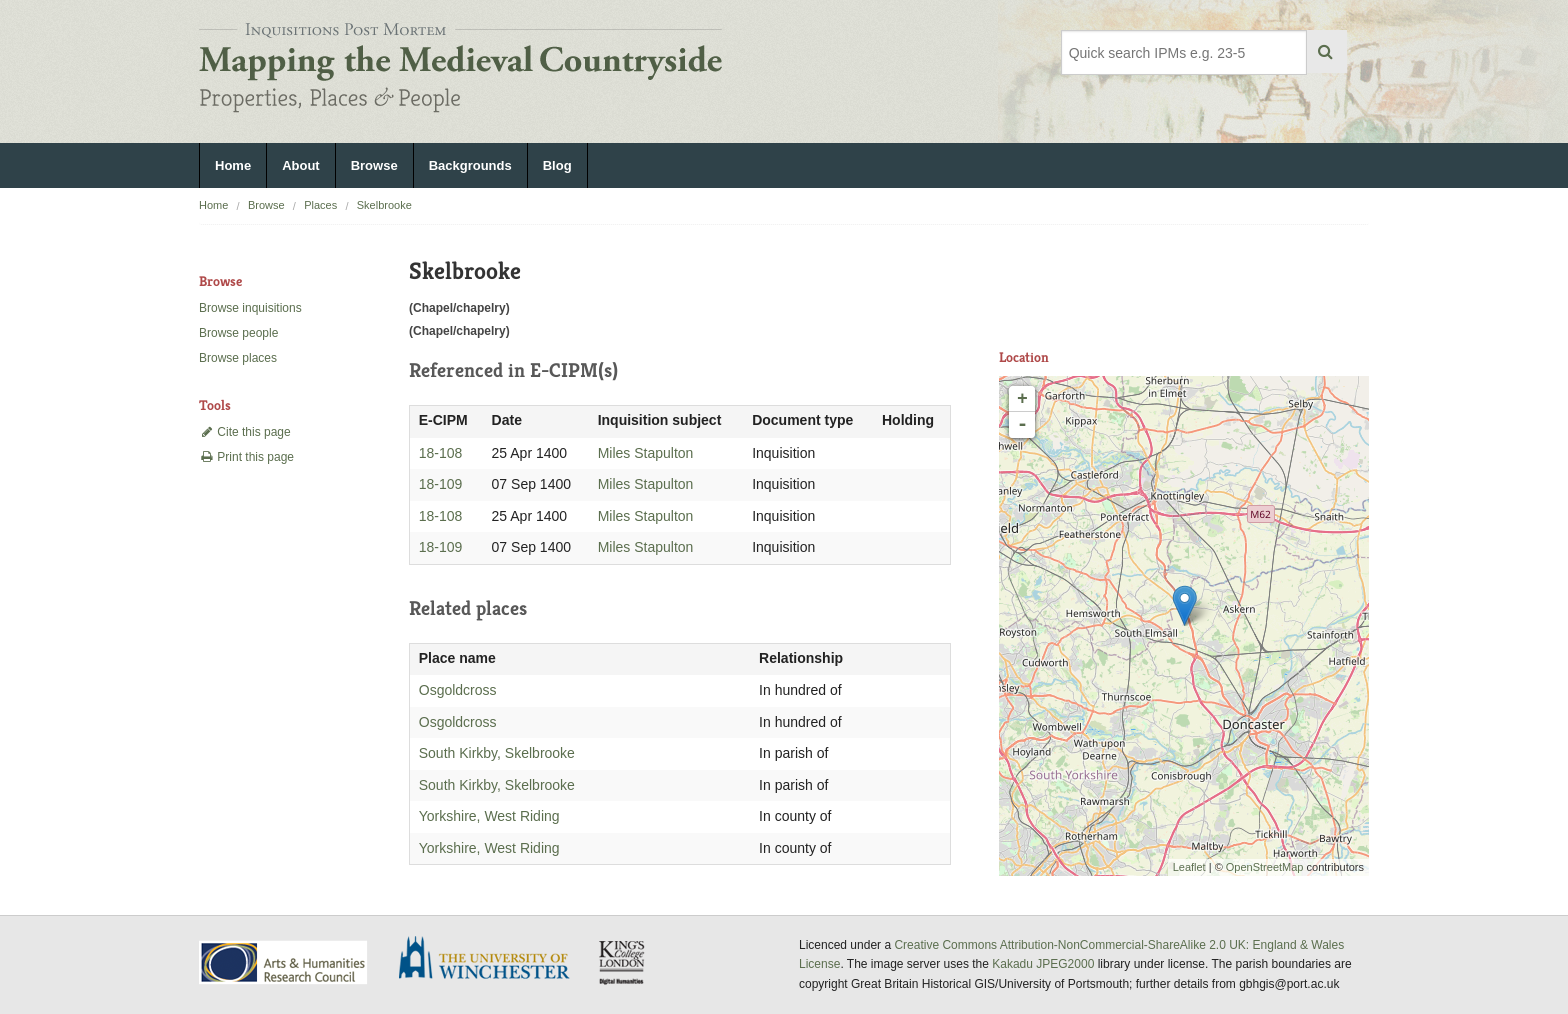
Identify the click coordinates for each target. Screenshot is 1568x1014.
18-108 (441, 453)
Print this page (246, 457)
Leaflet (1189, 867)
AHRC (284, 962)
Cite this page (245, 432)
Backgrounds (470, 165)
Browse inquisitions (250, 308)
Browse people (238, 333)
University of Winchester (492, 960)
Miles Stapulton (646, 453)
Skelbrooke (384, 205)
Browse (374, 165)
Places (320, 205)
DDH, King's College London (623, 962)
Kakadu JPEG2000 (1043, 964)
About (301, 165)
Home (233, 165)
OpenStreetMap (1265, 867)
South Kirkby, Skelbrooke (497, 753)
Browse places (238, 358)
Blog (557, 165)
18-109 (441, 484)
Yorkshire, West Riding (489, 816)
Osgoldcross (458, 690)
